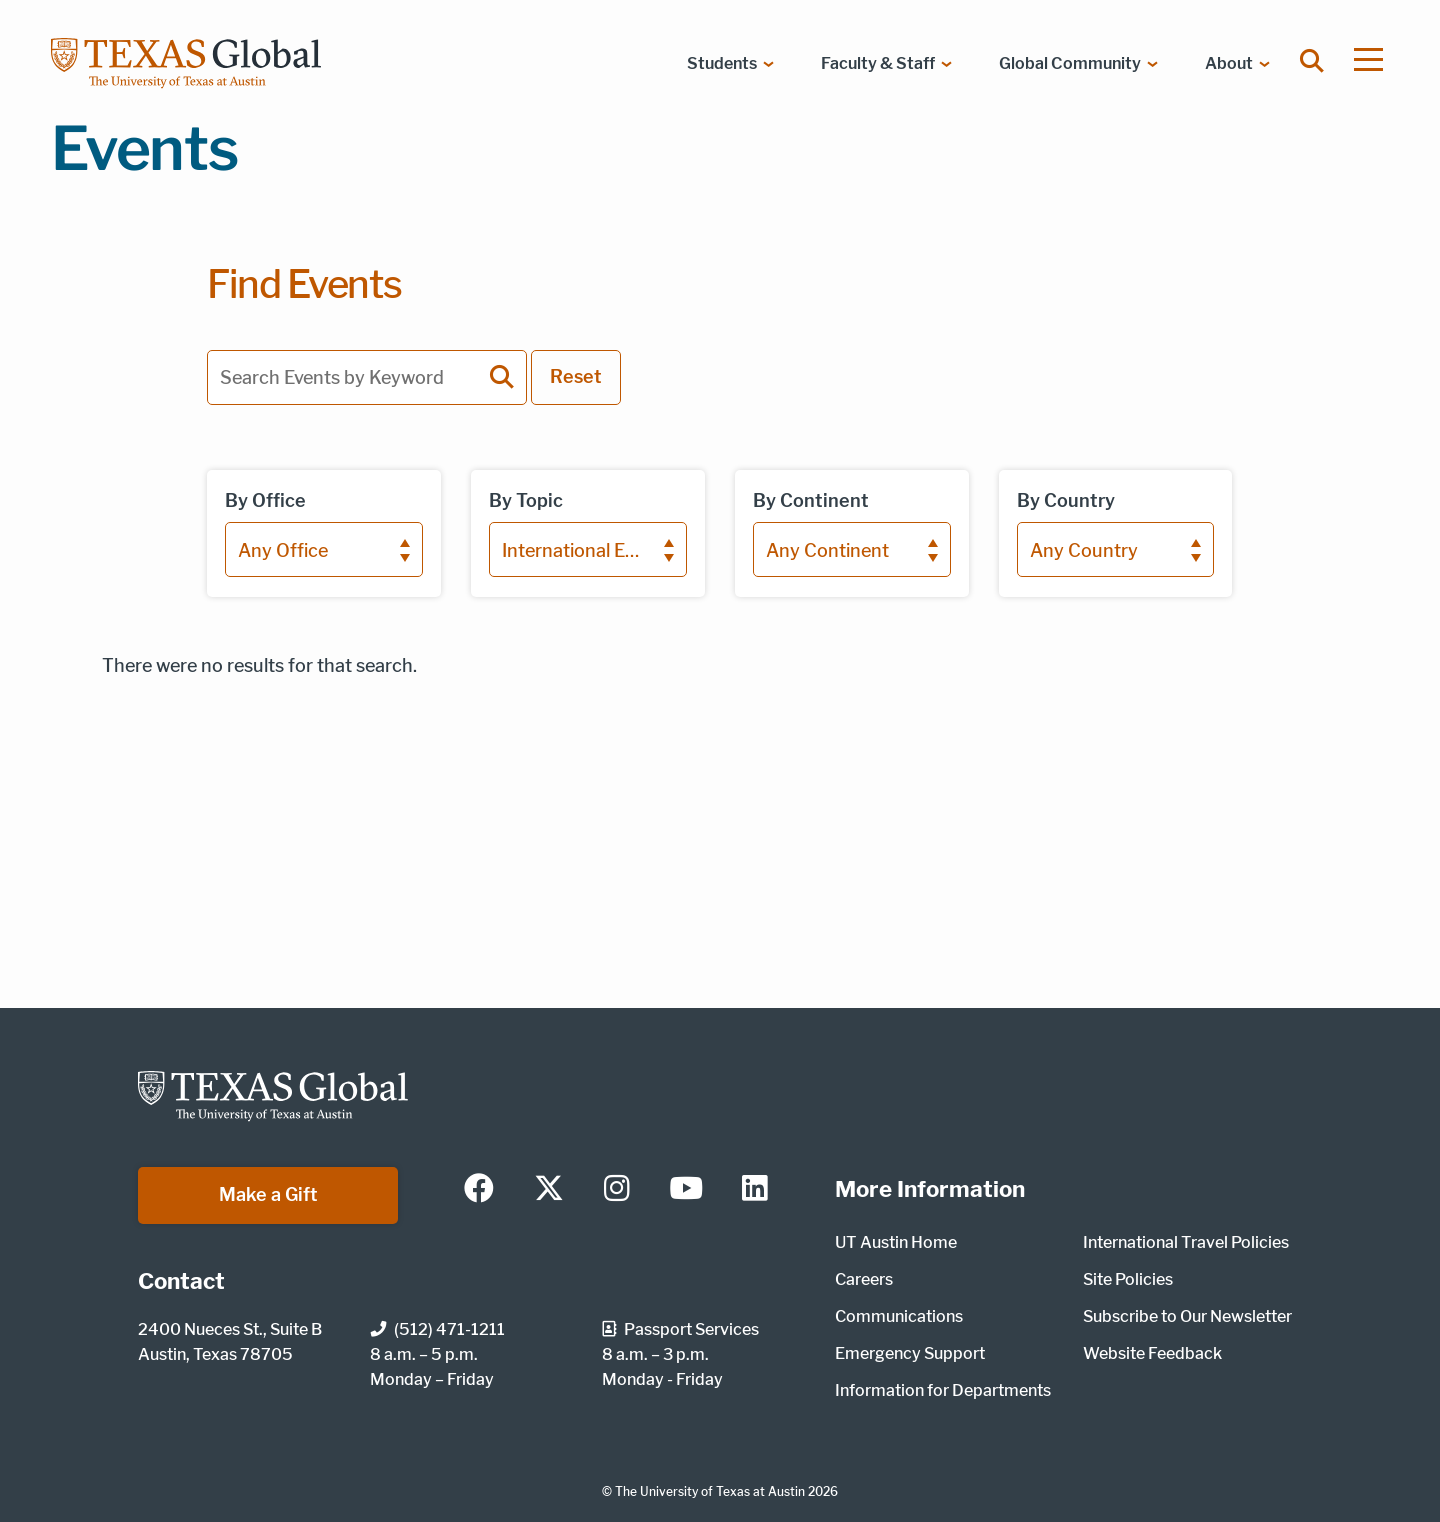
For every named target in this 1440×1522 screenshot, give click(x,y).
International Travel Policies (1186, 1242)
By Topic (526, 500)
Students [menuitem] (722, 63)
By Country (1066, 500)
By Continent (811, 500)
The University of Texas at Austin (710, 1491)
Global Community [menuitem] (1070, 63)
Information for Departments (943, 1390)
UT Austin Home (896, 1242)
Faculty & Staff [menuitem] (878, 63)
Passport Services (680, 1329)
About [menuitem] (1229, 63)
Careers (864, 1279)
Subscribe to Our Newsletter (1187, 1316)
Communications (899, 1316)
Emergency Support (910, 1353)
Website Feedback (1152, 1353)
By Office (265, 500)
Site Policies (1128, 1279)
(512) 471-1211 (437, 1329)
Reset (576, 376)
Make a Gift (268, 1194)
